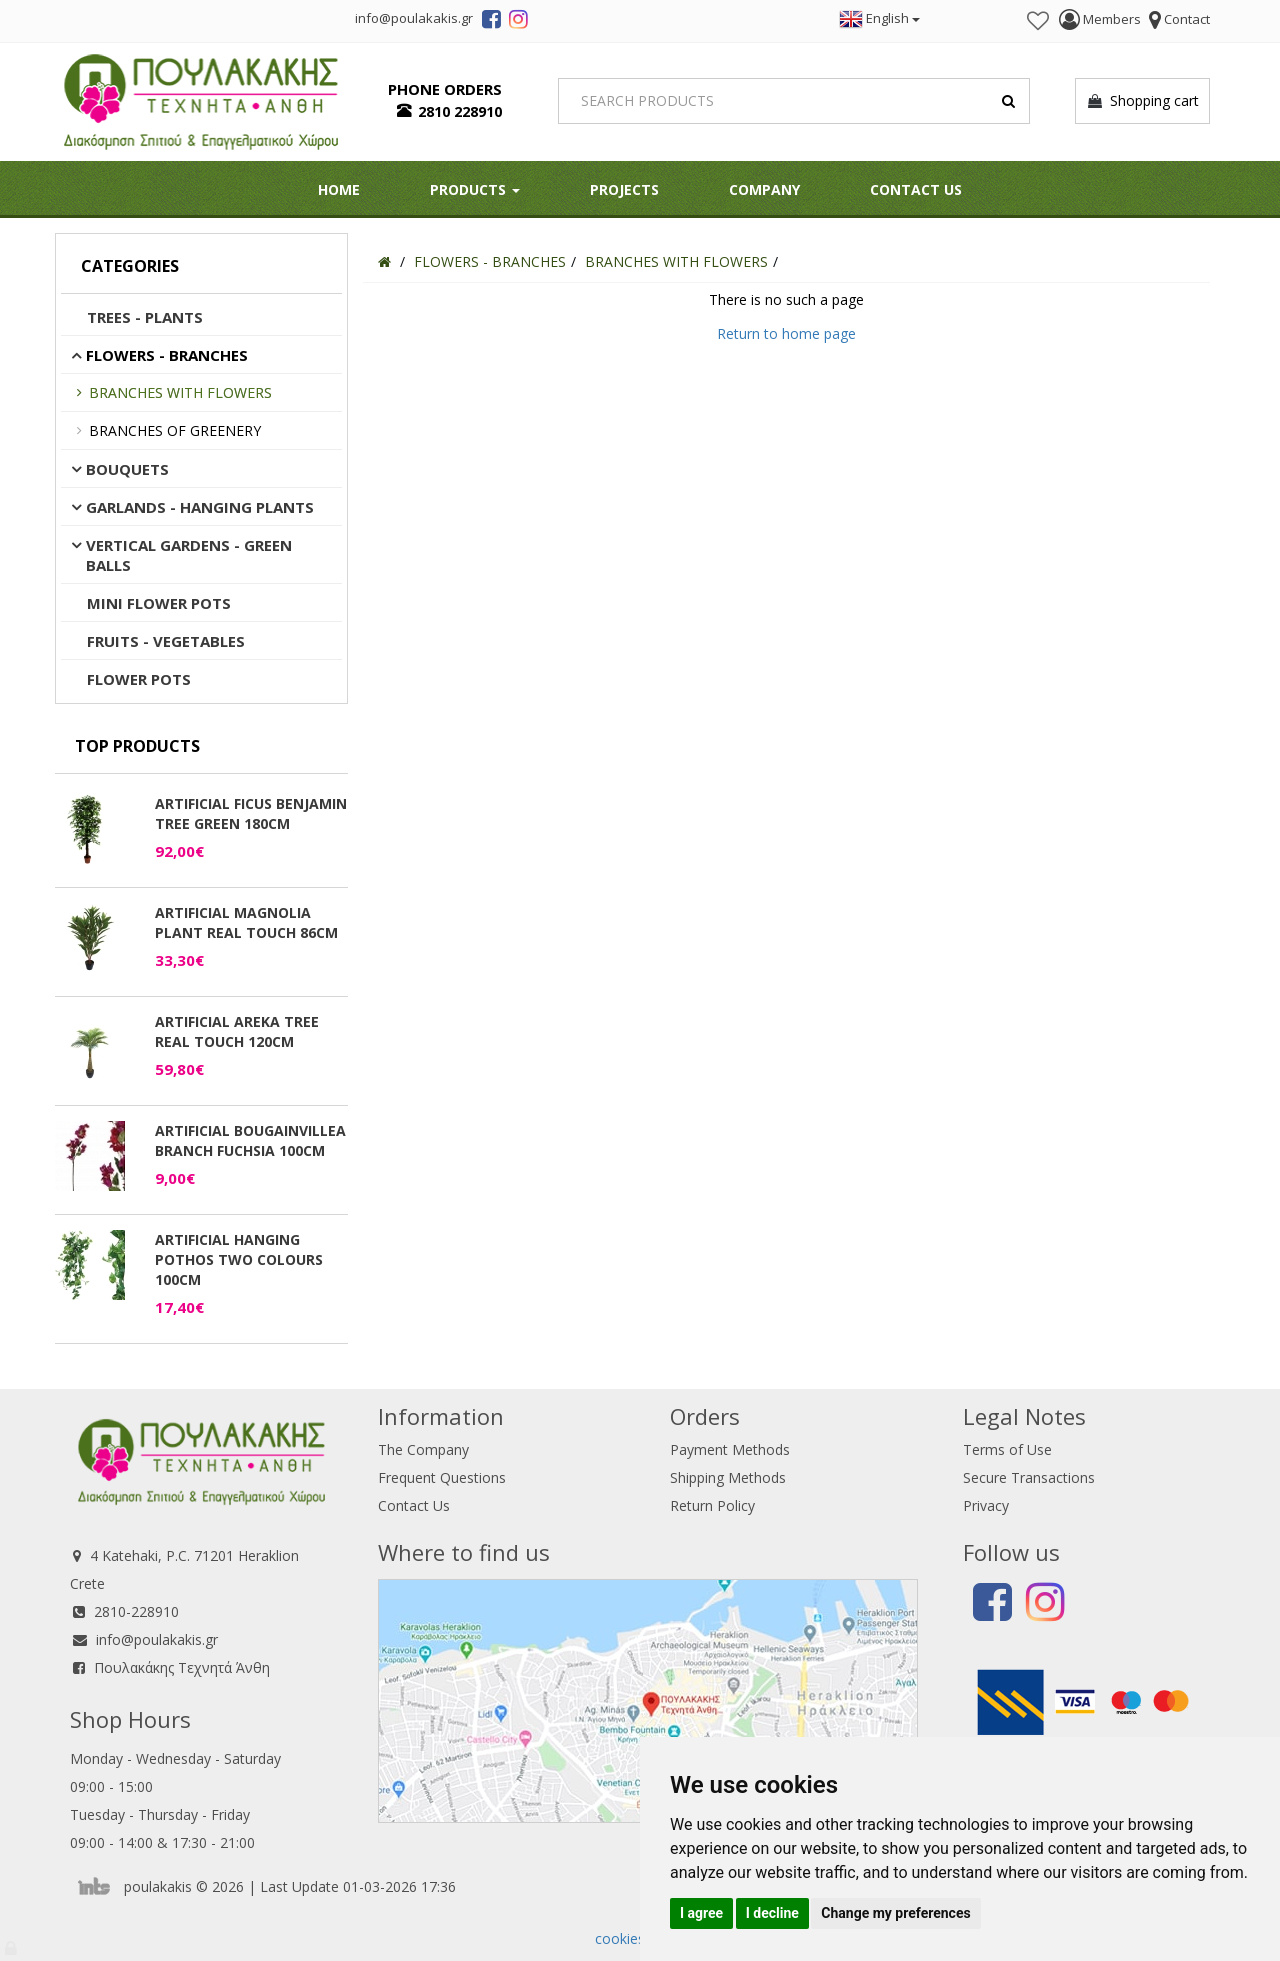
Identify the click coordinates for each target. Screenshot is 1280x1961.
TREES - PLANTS (145, 317)
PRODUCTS (475, 189)
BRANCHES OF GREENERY (175, 430)
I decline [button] (772, 1913)
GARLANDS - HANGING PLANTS (200, 507)
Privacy (986, 1505)
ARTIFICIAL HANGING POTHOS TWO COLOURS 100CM (239, 1259)
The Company (423, 1449)
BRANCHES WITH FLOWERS (180, 392)
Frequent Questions (442, 1477)
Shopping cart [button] (1142, 101)
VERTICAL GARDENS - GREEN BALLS (189, 555)
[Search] (794, 101)
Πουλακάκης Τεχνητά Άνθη (182, 1667)
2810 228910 (460, 111)
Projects (624, 189)
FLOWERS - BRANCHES (167, 355)
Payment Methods (730, 1449)
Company (764, 189)
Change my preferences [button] (895, 1913)
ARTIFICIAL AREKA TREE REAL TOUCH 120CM (237, 1031)
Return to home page (786, 333)
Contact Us (916, 189)
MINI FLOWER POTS (159, 603)
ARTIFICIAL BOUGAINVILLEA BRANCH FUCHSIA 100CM (250, 1140)
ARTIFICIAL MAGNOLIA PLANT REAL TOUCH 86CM (246, 922)
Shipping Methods (728, 1477)
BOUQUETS (127, 469)
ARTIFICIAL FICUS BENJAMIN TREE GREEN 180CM (251, 813)
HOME (339, 189)
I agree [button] (701, 1913)
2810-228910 (136, 1611)
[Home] (384, 261)
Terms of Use (1007, 1449)
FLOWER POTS (139, 679)
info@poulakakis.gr (157, 1639)
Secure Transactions (1029, 1477)
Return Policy (712, 1505)
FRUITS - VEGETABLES (166, 641)
